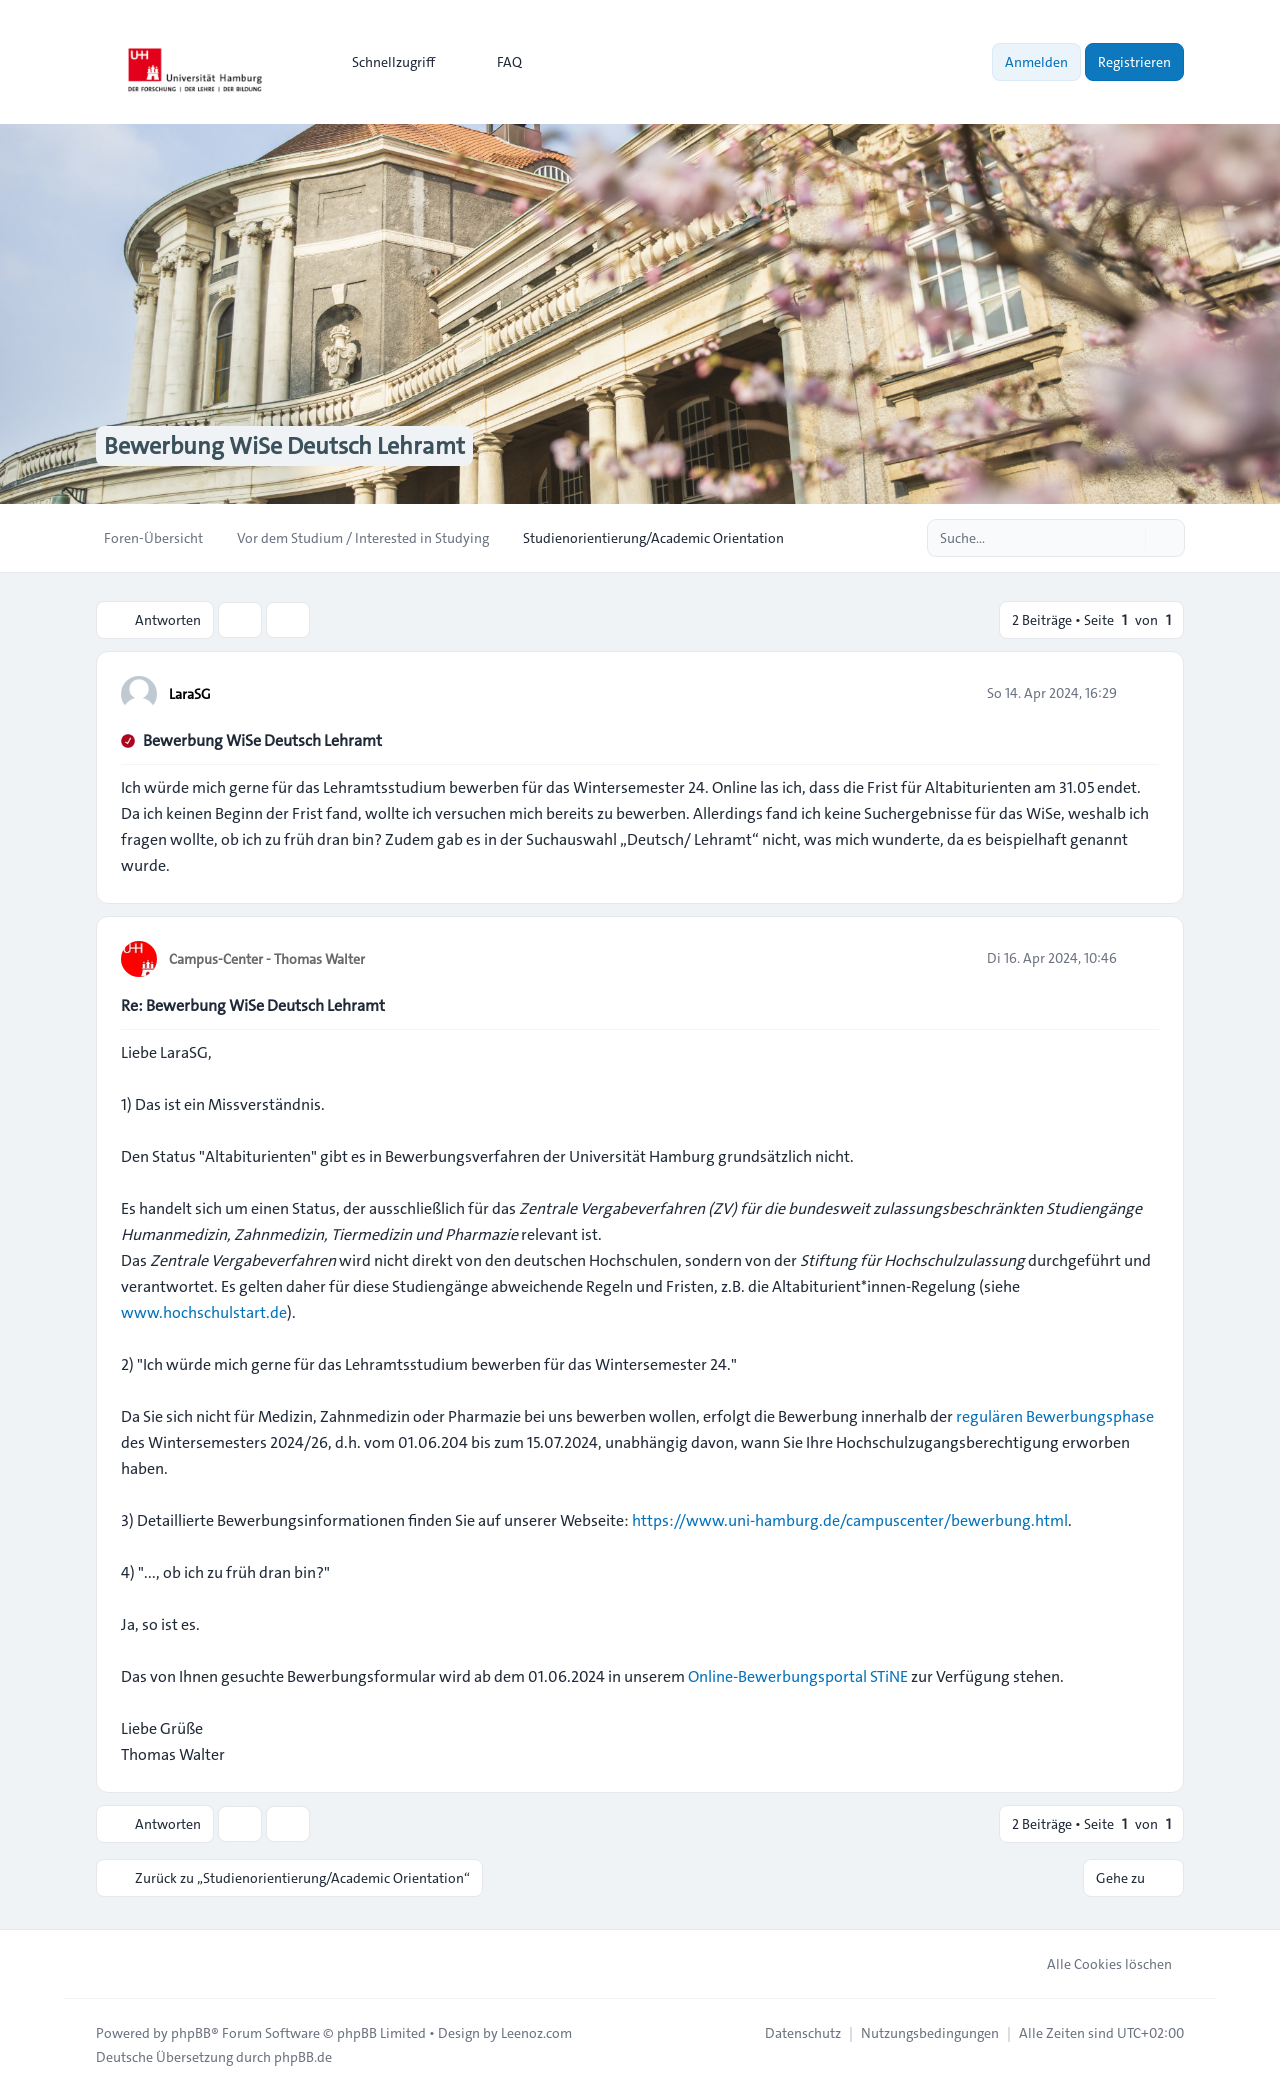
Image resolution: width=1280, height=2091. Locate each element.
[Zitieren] (1142, 693)
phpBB (191, 2033)
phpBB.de (303, 2057)
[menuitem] (384, 62)
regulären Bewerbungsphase (1055, 1416)
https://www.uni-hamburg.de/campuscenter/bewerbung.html (850, 1520)
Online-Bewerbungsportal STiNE (798, 1676)
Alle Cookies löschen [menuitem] (1096, 1964)
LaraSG (190, 694)
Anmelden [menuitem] (1036, 62)
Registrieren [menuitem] (1134, 62)
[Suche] (1128, 538)
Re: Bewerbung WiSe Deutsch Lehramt (253, 1005)
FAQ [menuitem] (496, 62)
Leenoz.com (536, 2033)
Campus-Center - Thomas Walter (267, 959)
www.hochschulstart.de (204, 1312)
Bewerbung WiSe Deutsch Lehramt (262, 740)
